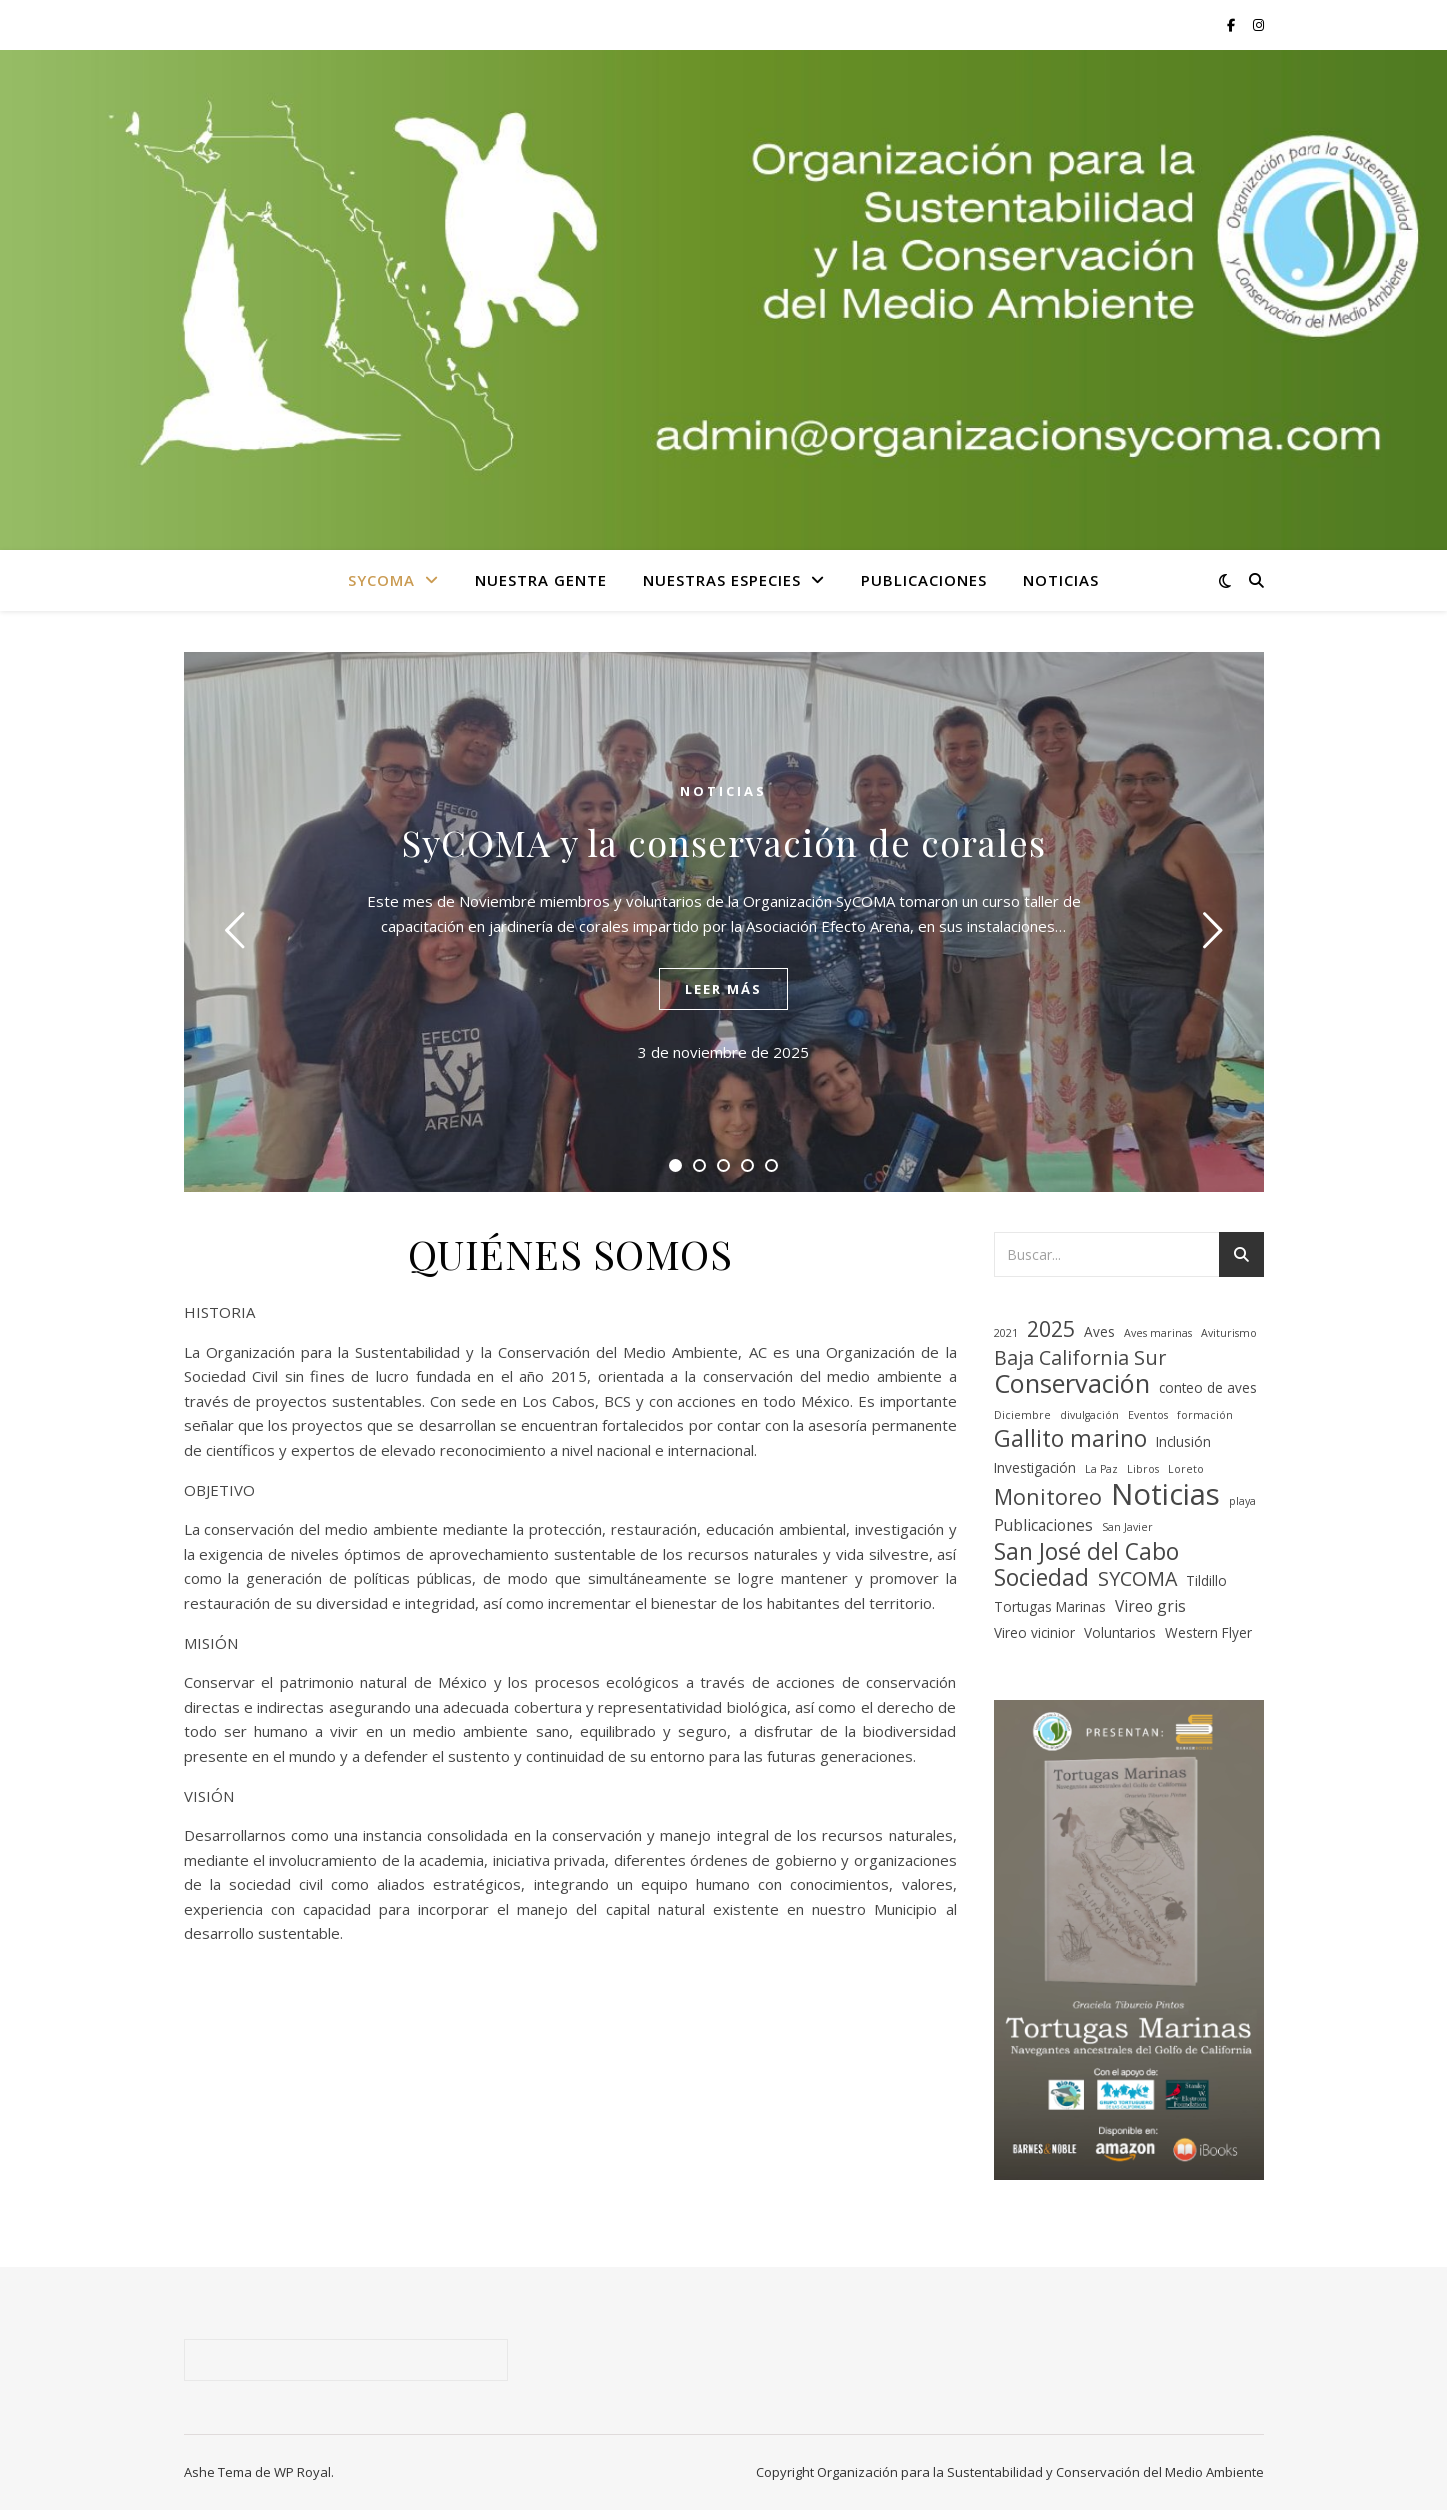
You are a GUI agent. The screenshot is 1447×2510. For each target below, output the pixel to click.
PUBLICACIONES (924, 580)
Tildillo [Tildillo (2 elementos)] (1206, 1580)
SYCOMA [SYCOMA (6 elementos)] (1137, 1579)
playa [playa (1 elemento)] (1242, 1501)
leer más (723, 989)
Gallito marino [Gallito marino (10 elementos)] (1070, 1439)
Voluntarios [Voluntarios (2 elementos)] (1120, 1632)
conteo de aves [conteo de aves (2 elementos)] (1208, 1387)
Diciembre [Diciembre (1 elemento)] (1022, 1415)
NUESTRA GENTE (541, 580)
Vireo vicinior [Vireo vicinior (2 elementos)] (1034, 1632)
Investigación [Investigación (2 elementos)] (1035, 1467)
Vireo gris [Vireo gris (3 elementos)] (1150, 1606)
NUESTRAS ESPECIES (722, 580)
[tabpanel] (724, 922)
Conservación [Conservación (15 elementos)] (1072, 1383)
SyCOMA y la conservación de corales (724, 842)
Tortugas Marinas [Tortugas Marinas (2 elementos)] (1050, 1606)
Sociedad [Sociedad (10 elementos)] (1041, 1578)
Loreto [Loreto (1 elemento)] (1186, 1469)
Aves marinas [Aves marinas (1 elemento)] (1158, 1333)
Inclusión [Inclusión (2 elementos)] (1183, 1441)
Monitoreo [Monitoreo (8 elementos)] (1048, 1497)
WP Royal (302, 2472)
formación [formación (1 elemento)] (1205, 1415)
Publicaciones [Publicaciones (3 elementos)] (1043, 1525)
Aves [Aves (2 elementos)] (1099, 1331)
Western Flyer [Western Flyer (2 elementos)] (1208, 1632)
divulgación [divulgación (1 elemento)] (1089, 1415)
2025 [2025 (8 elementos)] (1051, 1329)
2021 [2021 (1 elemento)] (1006, 1333)
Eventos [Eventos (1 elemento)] (1148, 1415)
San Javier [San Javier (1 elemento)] (1127, 1527)
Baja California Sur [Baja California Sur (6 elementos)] (1080, 1358)
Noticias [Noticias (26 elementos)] (1165, 1494)
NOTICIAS (1061, 580)
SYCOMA (381, 580)
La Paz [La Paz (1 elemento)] (1101, 1469)
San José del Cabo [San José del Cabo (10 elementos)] (1086, 1552)
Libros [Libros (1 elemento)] (1143, 1469)
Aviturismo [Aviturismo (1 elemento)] (1229, 1333)
